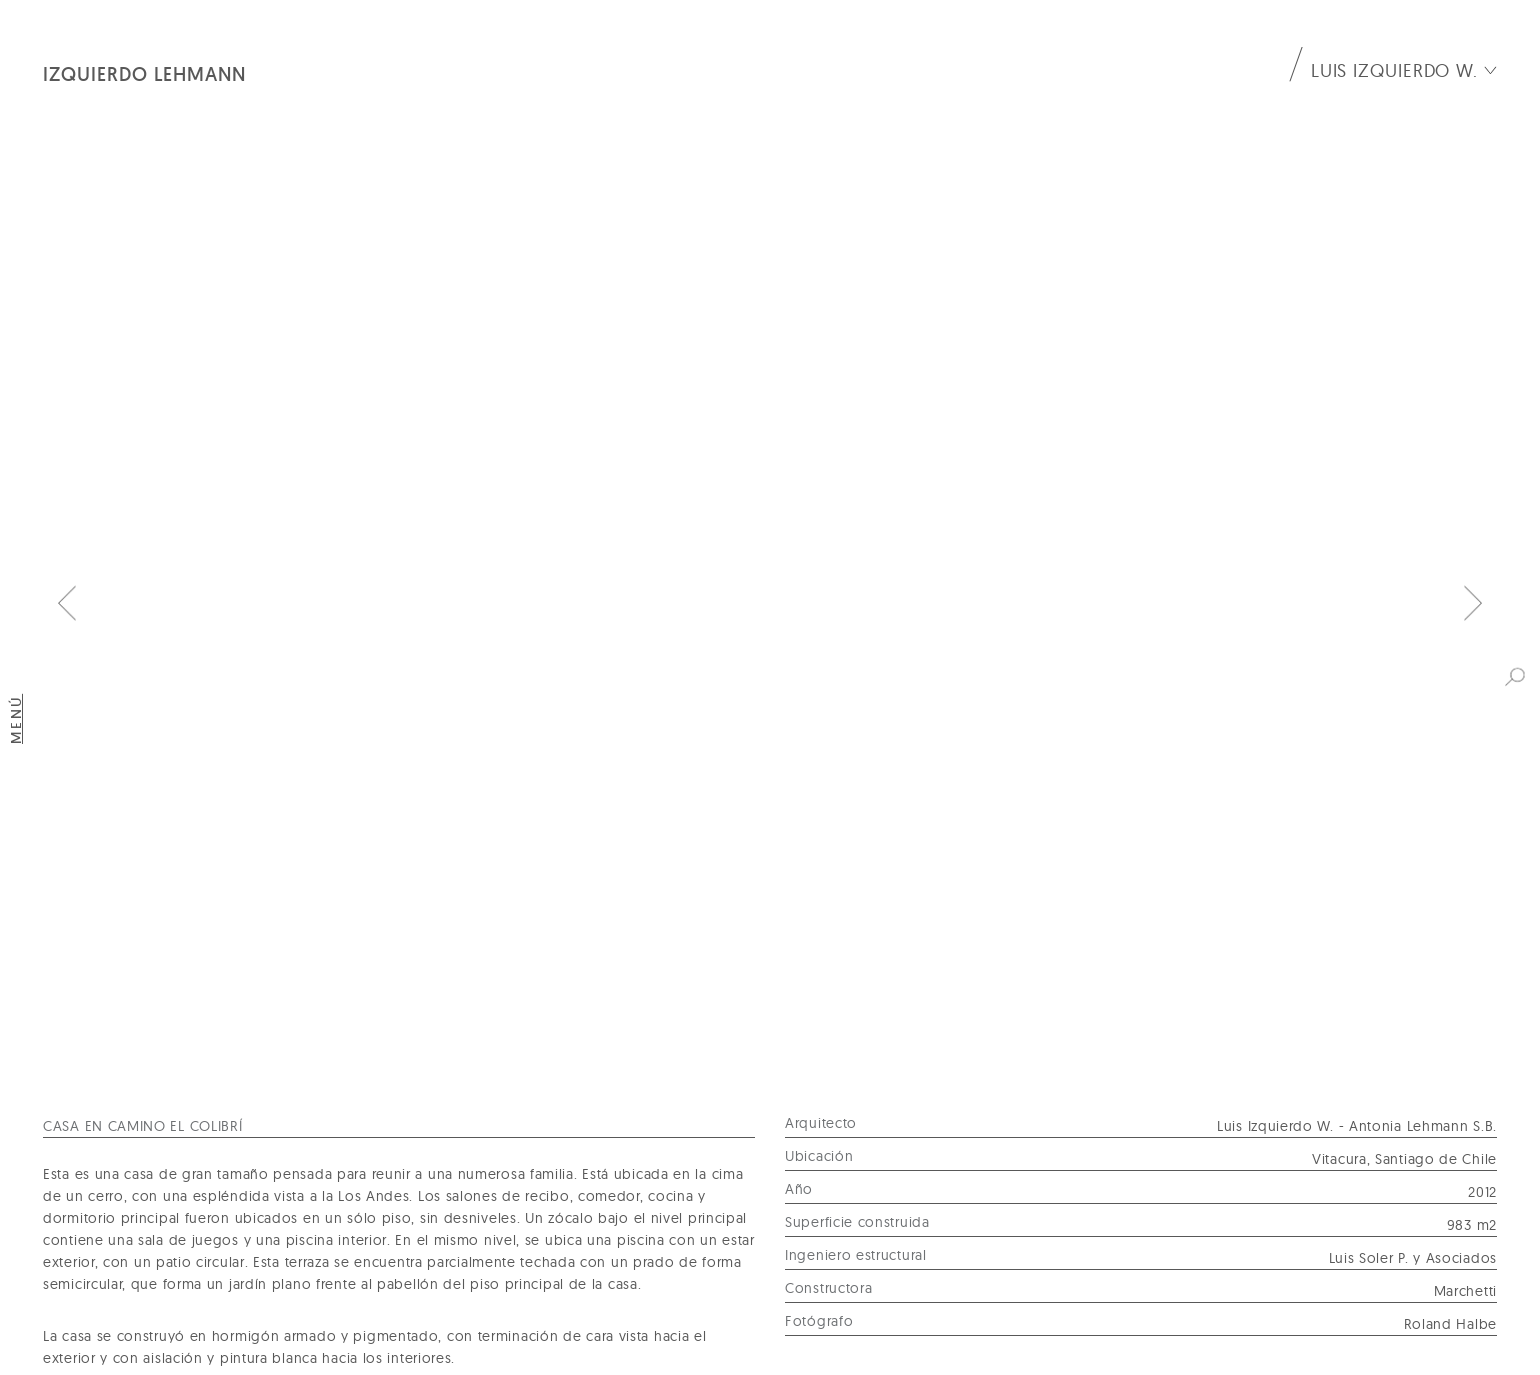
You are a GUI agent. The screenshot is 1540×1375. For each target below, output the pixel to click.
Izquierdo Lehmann (144, 74)
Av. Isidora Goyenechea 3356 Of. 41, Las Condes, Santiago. (262, 1295)
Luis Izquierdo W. (1394, 70)
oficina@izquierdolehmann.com (1160, 1295)
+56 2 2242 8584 (737, 1295)
